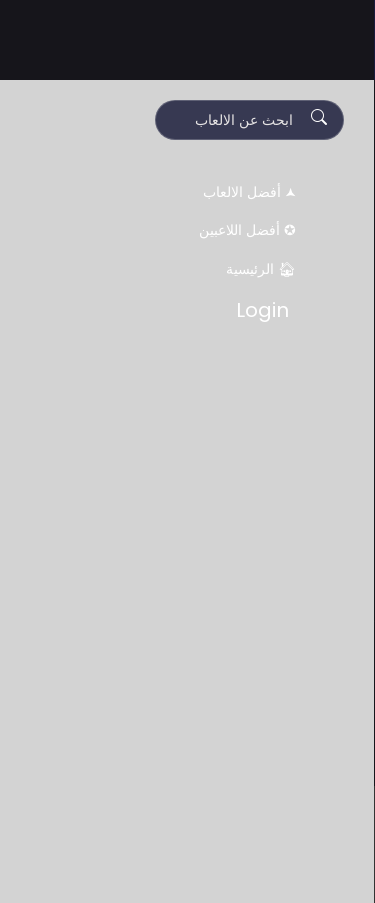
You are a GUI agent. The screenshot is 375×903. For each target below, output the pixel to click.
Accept (235, 865)
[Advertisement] (187, 709)
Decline (141, 865)
